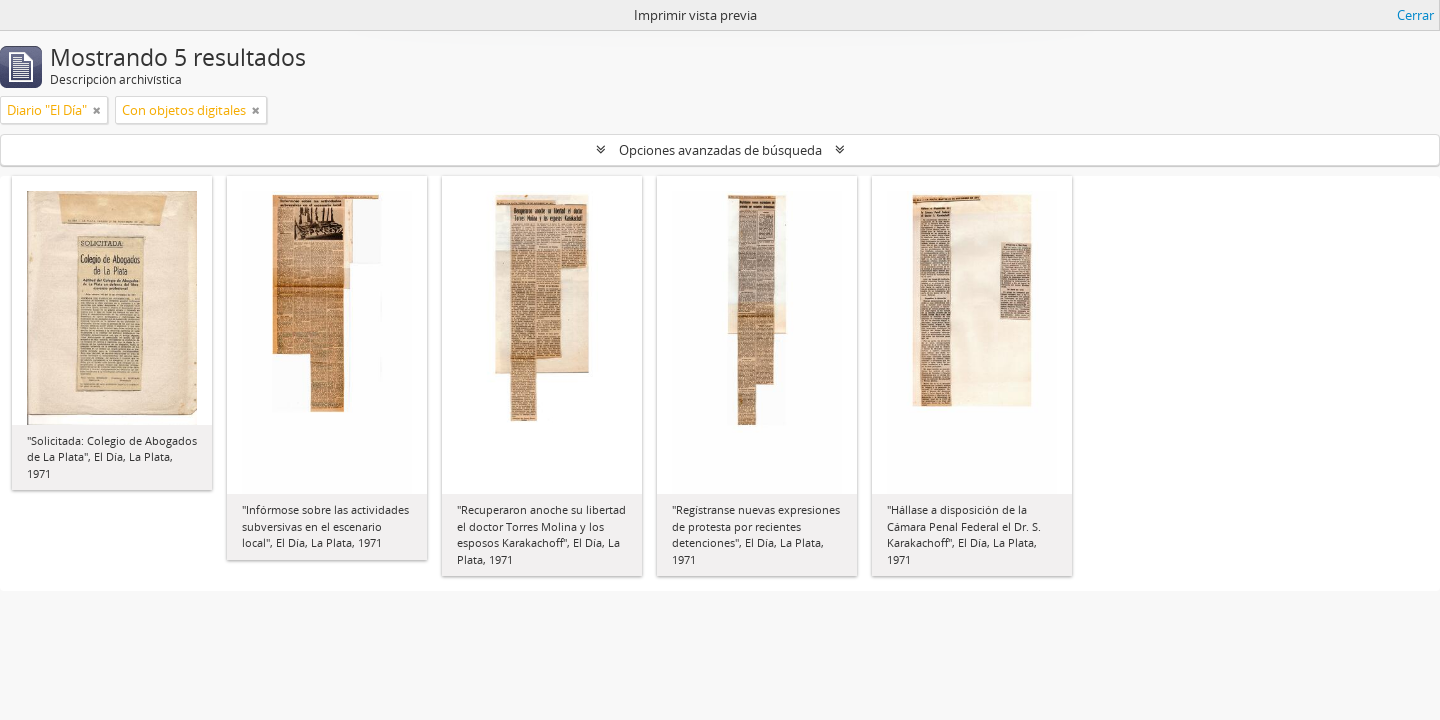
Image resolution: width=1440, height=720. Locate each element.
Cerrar (1415, 15)
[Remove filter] (97, 110)
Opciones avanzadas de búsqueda (720, 150)
